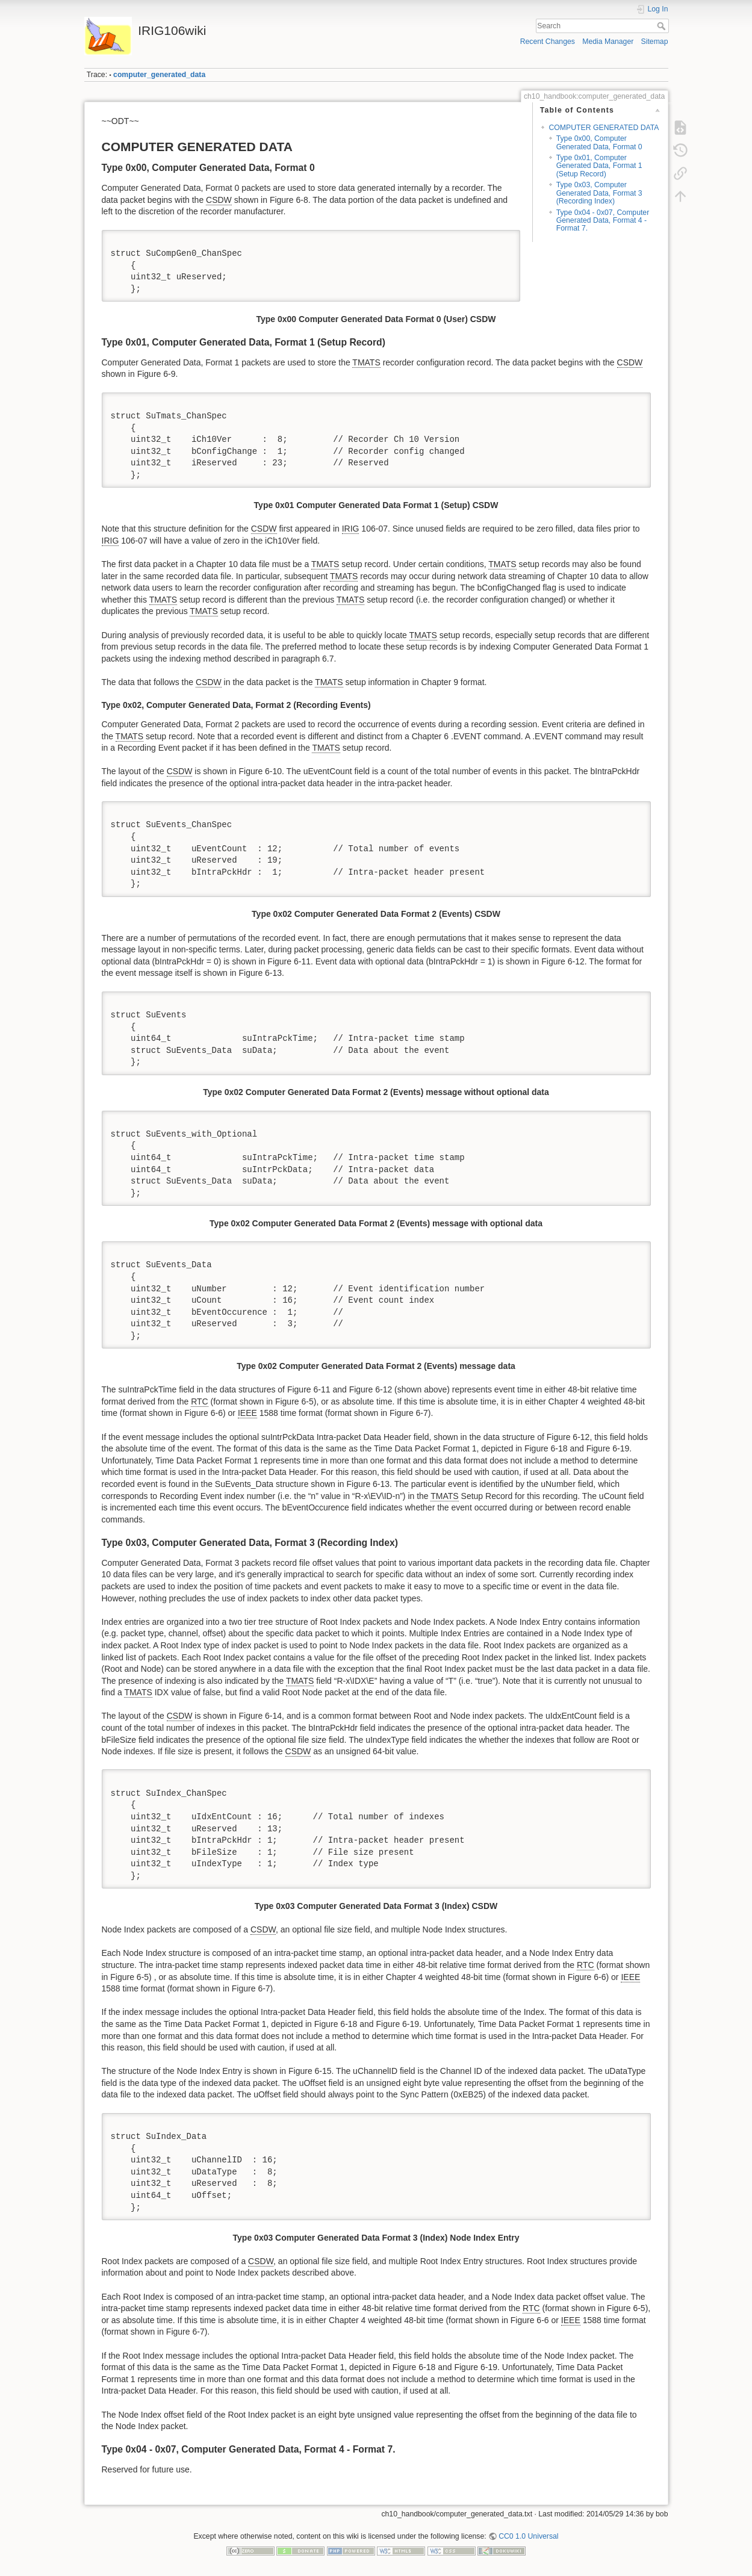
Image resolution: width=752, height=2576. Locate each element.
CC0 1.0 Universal (528, 2536)
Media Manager (607, 41)
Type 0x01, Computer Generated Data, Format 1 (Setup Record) (599, 166)
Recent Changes (547, 41)
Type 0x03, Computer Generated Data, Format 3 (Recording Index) (599, 193)
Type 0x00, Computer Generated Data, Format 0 (599, 142)
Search (662, 26)
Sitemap (654, 41)
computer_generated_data (159, 74)
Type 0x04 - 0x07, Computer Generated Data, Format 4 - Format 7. (603, 220)
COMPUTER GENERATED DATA (603, 127)
